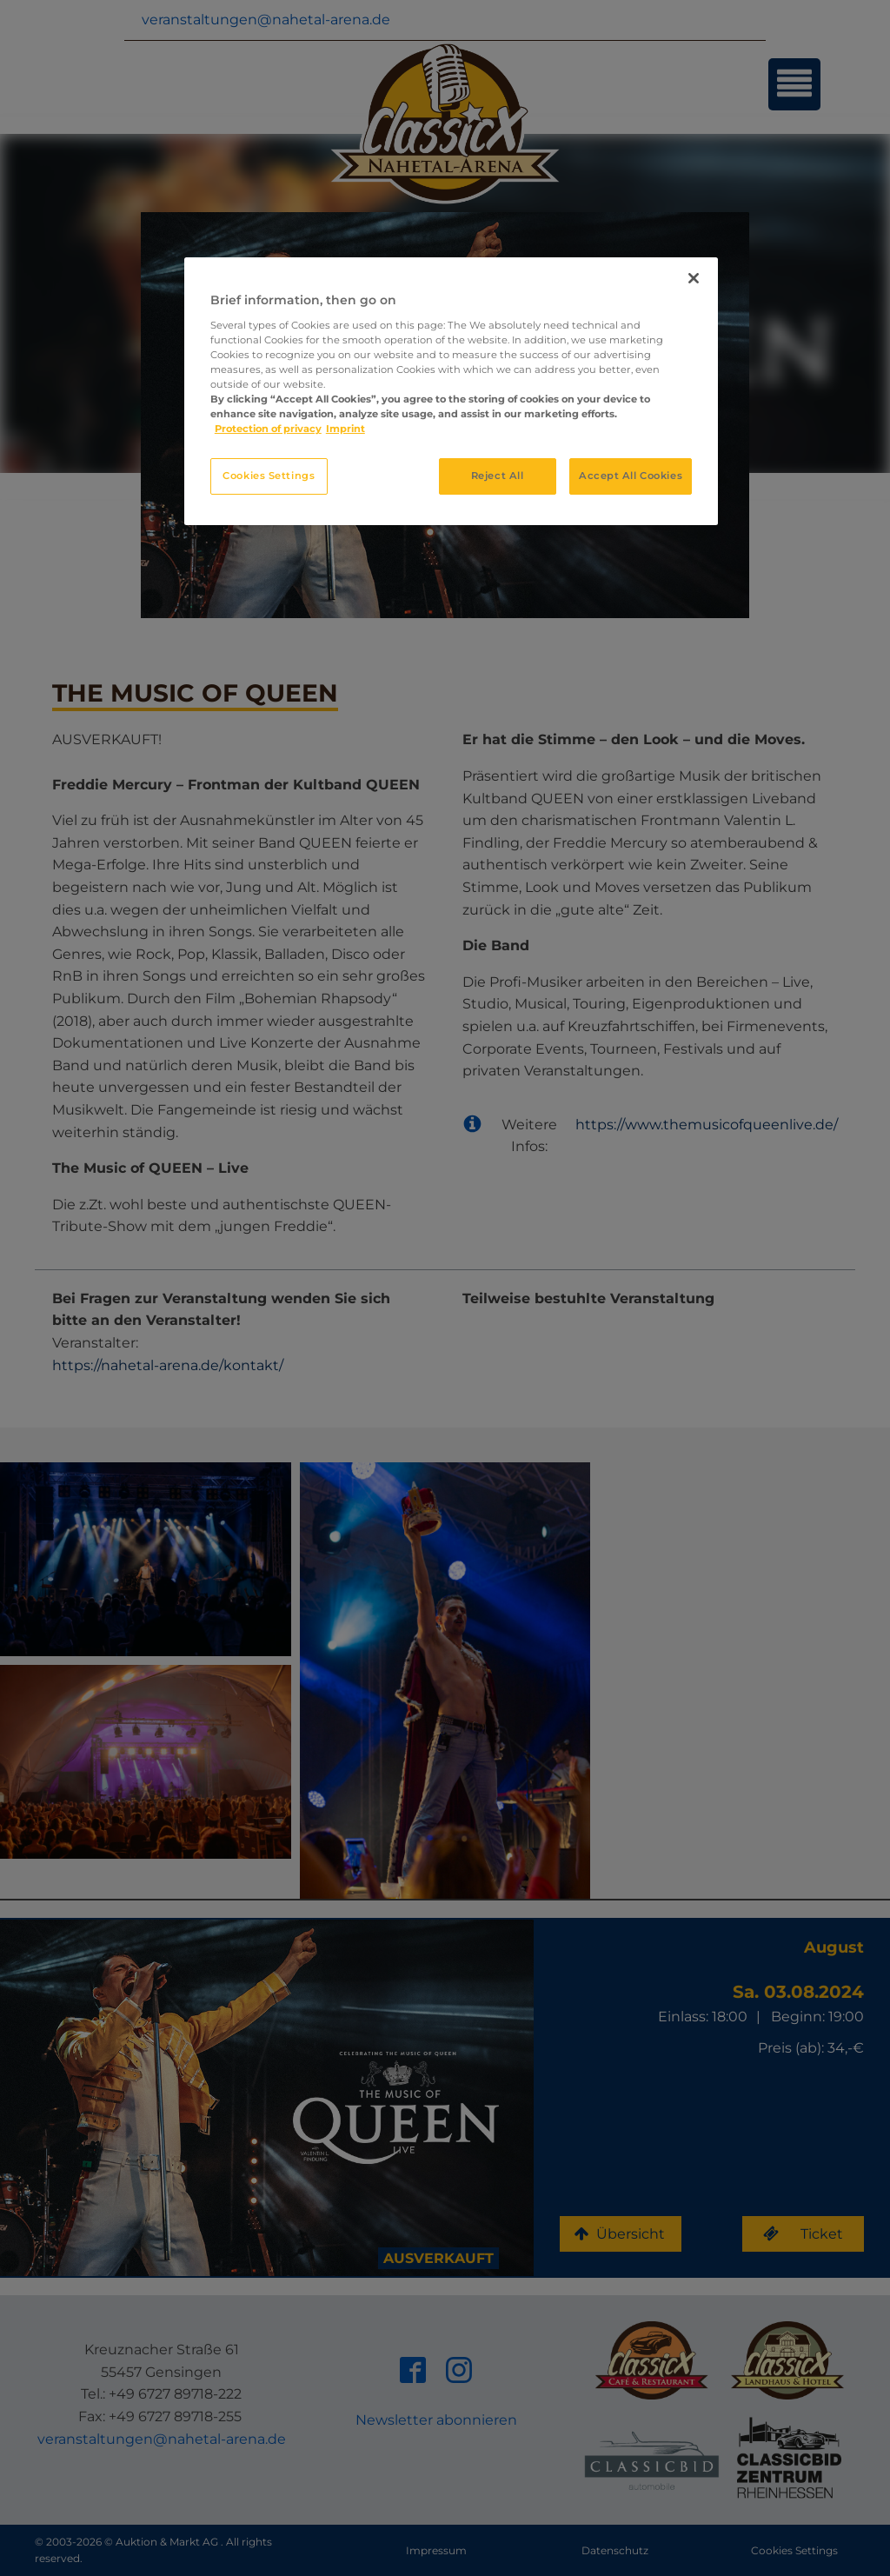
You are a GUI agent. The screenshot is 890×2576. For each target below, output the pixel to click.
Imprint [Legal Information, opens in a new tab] (345, 429)
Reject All (497, 475)
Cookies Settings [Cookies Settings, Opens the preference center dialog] (268, 475)
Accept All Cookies (630, 475)
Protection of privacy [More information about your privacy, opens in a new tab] (268, 429)
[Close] (693, 278)
